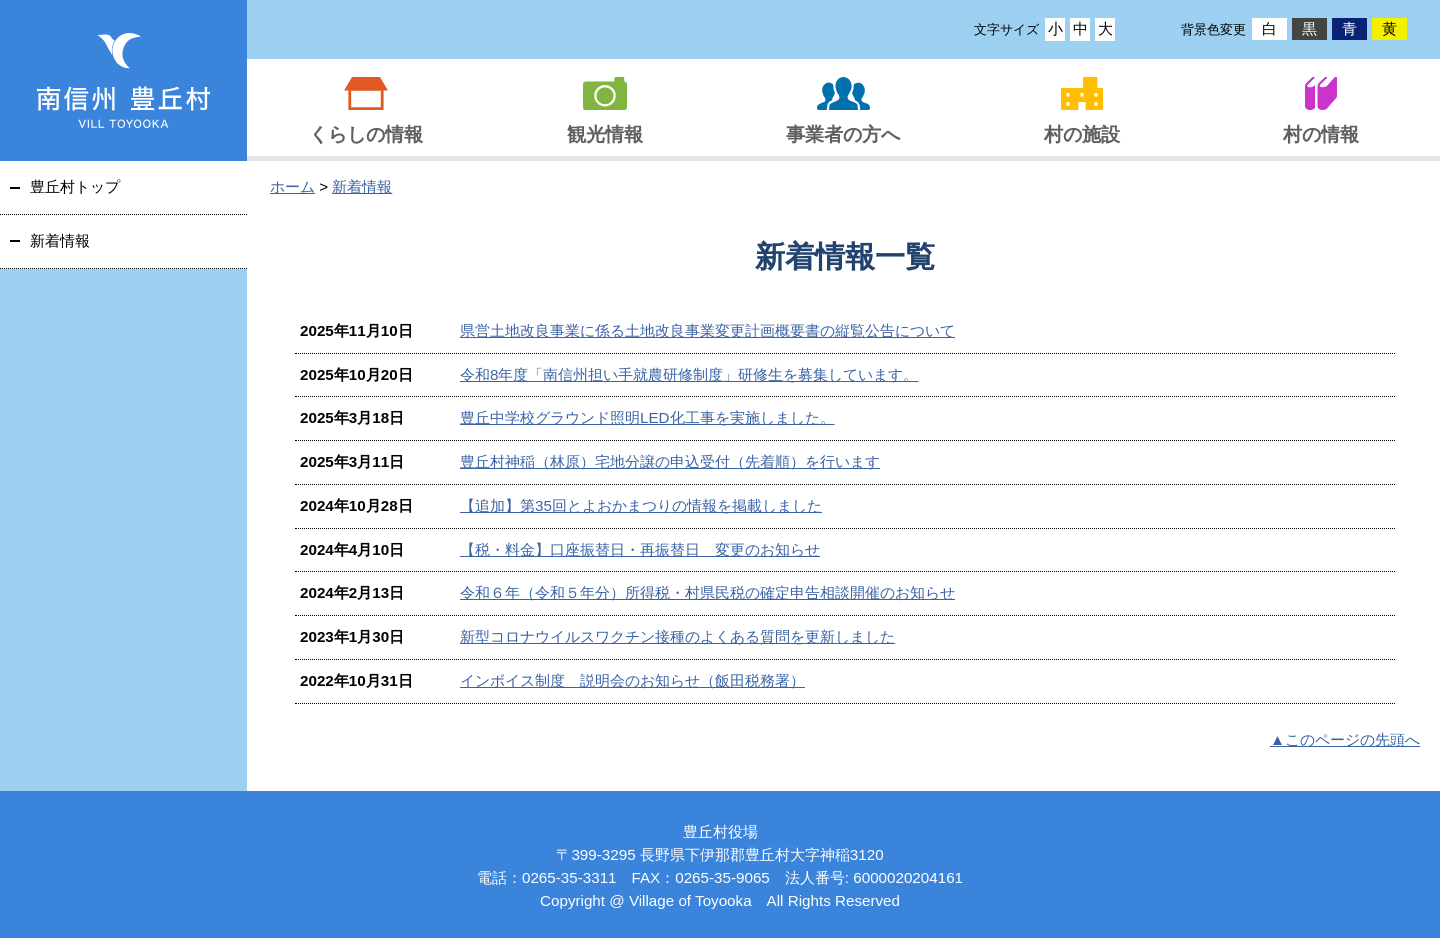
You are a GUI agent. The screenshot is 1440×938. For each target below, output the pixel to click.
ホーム (292, 186)
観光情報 (605, 134)
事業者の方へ (843, 134)
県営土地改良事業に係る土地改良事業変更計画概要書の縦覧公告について (707, 330)
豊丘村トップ (75, 186)
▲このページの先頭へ (1345, 739)
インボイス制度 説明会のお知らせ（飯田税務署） (632, 680)
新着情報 (362, 186)
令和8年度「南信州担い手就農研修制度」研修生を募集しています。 (689, 374)
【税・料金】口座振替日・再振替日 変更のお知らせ (640, 549)
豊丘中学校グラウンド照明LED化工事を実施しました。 (647, 417)
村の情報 (1321, 134)
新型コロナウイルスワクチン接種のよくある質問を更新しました (677, 636)
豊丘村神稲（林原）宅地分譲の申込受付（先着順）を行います (670, 461)
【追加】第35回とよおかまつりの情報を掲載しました (641, 505)
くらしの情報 (366, 134)
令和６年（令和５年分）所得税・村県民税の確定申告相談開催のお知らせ (707, 592)
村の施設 (1082, 134)
